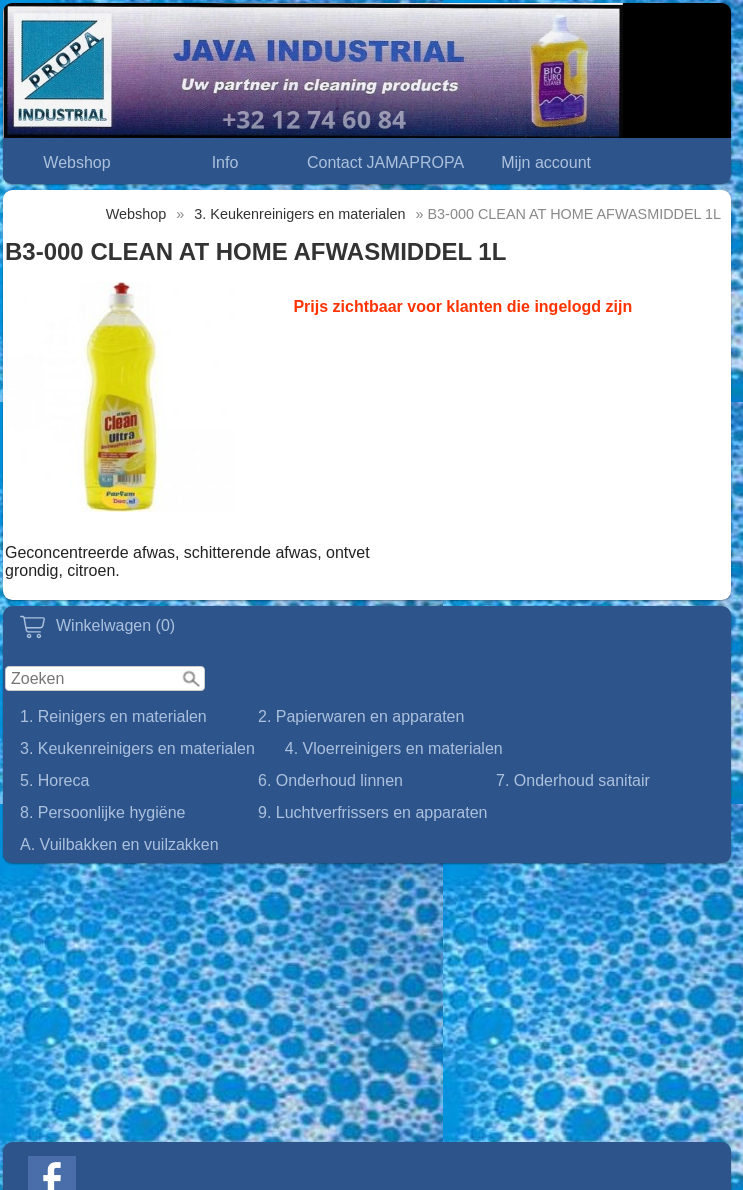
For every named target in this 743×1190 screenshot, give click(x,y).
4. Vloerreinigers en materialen (394, 748)
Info (225, 162)
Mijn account (546, 162)
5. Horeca (54, 780)
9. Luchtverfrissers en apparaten (372, 812)
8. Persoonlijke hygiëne (102, 812)
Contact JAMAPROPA (385, 162)
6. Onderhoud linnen (330, 780)
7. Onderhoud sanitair (573, 780)
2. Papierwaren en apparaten (361, 716)
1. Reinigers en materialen (113, 716)
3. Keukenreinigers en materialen (137, 748)
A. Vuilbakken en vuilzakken (119, 844)
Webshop (76, 162)
